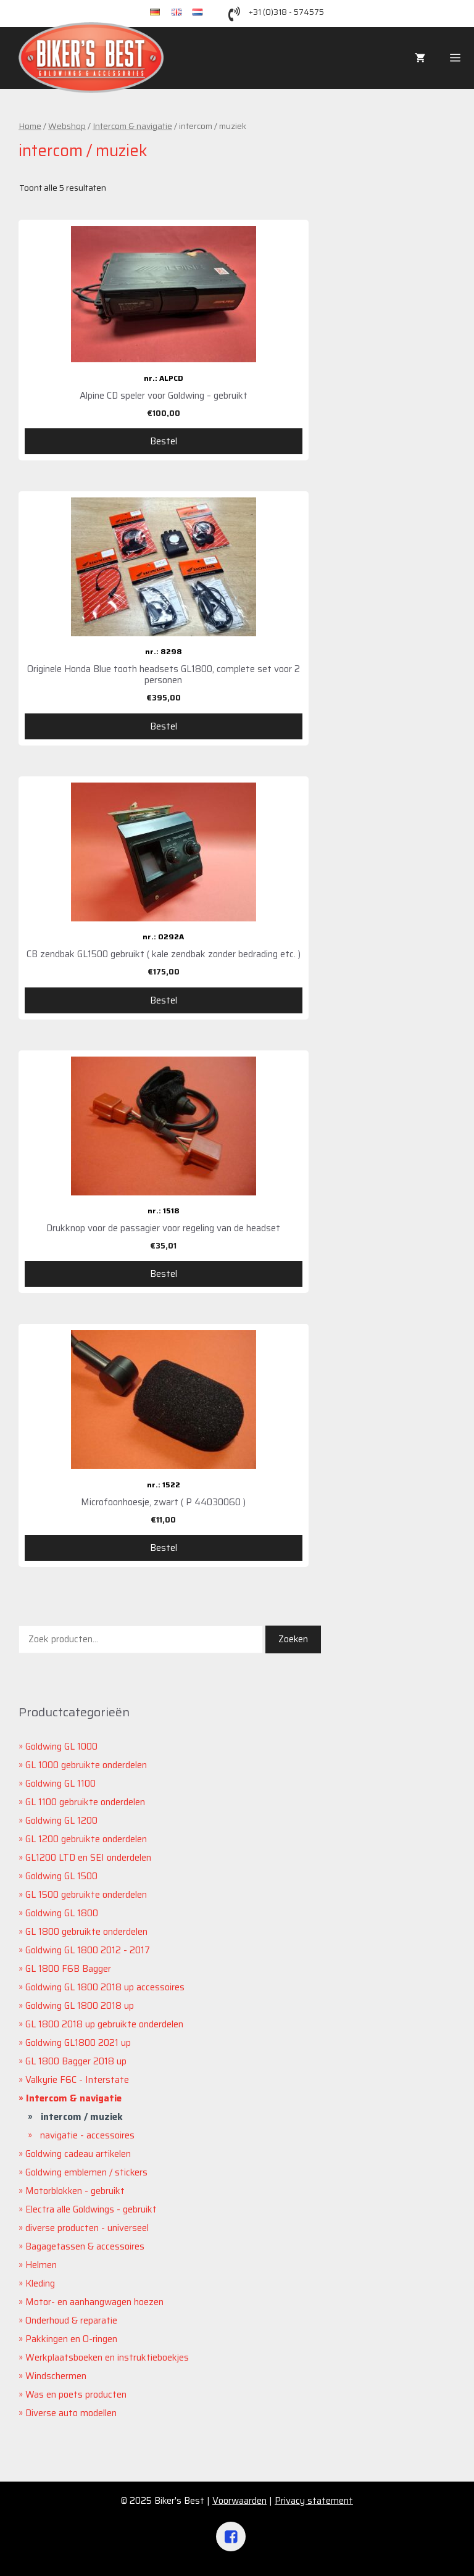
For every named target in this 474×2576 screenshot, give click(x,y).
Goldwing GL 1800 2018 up (79, 2005)
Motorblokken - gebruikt (75, 2190)
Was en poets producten (76, 2394)
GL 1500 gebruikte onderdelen (86, 1894)
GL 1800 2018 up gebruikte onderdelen (104, 2024)
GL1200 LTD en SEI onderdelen (88, 1857)
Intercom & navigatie (132, 126)
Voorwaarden (239, 2500)
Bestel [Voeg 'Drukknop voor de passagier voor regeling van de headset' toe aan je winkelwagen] (163, 1273)
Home (30, 126)
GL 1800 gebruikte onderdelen (86, 1931)
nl (201, 12)
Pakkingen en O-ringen (71, 2339)
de (161, 12)
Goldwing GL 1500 (61, 1876)
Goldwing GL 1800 (61, 1913)
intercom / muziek (82, 2116)
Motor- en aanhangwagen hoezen (94, 2302)
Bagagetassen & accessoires (84, 2246)
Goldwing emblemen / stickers (86, 2172)
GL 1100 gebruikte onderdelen (85, 1802)
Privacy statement (314, 2500)
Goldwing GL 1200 (61, 1820)
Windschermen (55, 2376)
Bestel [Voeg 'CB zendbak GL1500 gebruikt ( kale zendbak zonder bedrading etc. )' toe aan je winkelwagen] (163, 1000)
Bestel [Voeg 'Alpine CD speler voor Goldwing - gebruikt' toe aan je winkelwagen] (163, 441)
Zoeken (293, 1639)
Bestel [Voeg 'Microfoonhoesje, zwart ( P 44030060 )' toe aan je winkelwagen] (163, 1547)
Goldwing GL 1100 (60, 1783)
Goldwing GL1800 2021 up (78, 2042)
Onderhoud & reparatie (71, 2320)
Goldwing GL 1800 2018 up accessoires (105, 1987)
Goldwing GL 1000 (61, 1746)
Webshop (67, 126)
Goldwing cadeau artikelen (78, 2153)
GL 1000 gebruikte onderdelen (86, 1765)
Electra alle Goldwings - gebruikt (91, 2209)
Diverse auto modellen (71, 2413)
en (182, 12)
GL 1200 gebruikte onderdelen (86, 1839)
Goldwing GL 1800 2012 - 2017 (87, 1950)
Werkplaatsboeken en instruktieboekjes (107, 2357)
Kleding (40, 2283)
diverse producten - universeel (87, 2228)
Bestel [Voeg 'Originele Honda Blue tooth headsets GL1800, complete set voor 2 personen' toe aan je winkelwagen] (163, 726)
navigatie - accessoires (87, 2135)
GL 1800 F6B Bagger (68, 1968)
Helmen (41, 2265)
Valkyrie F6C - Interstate (77, 2079)
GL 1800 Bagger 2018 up (76, 2061)
